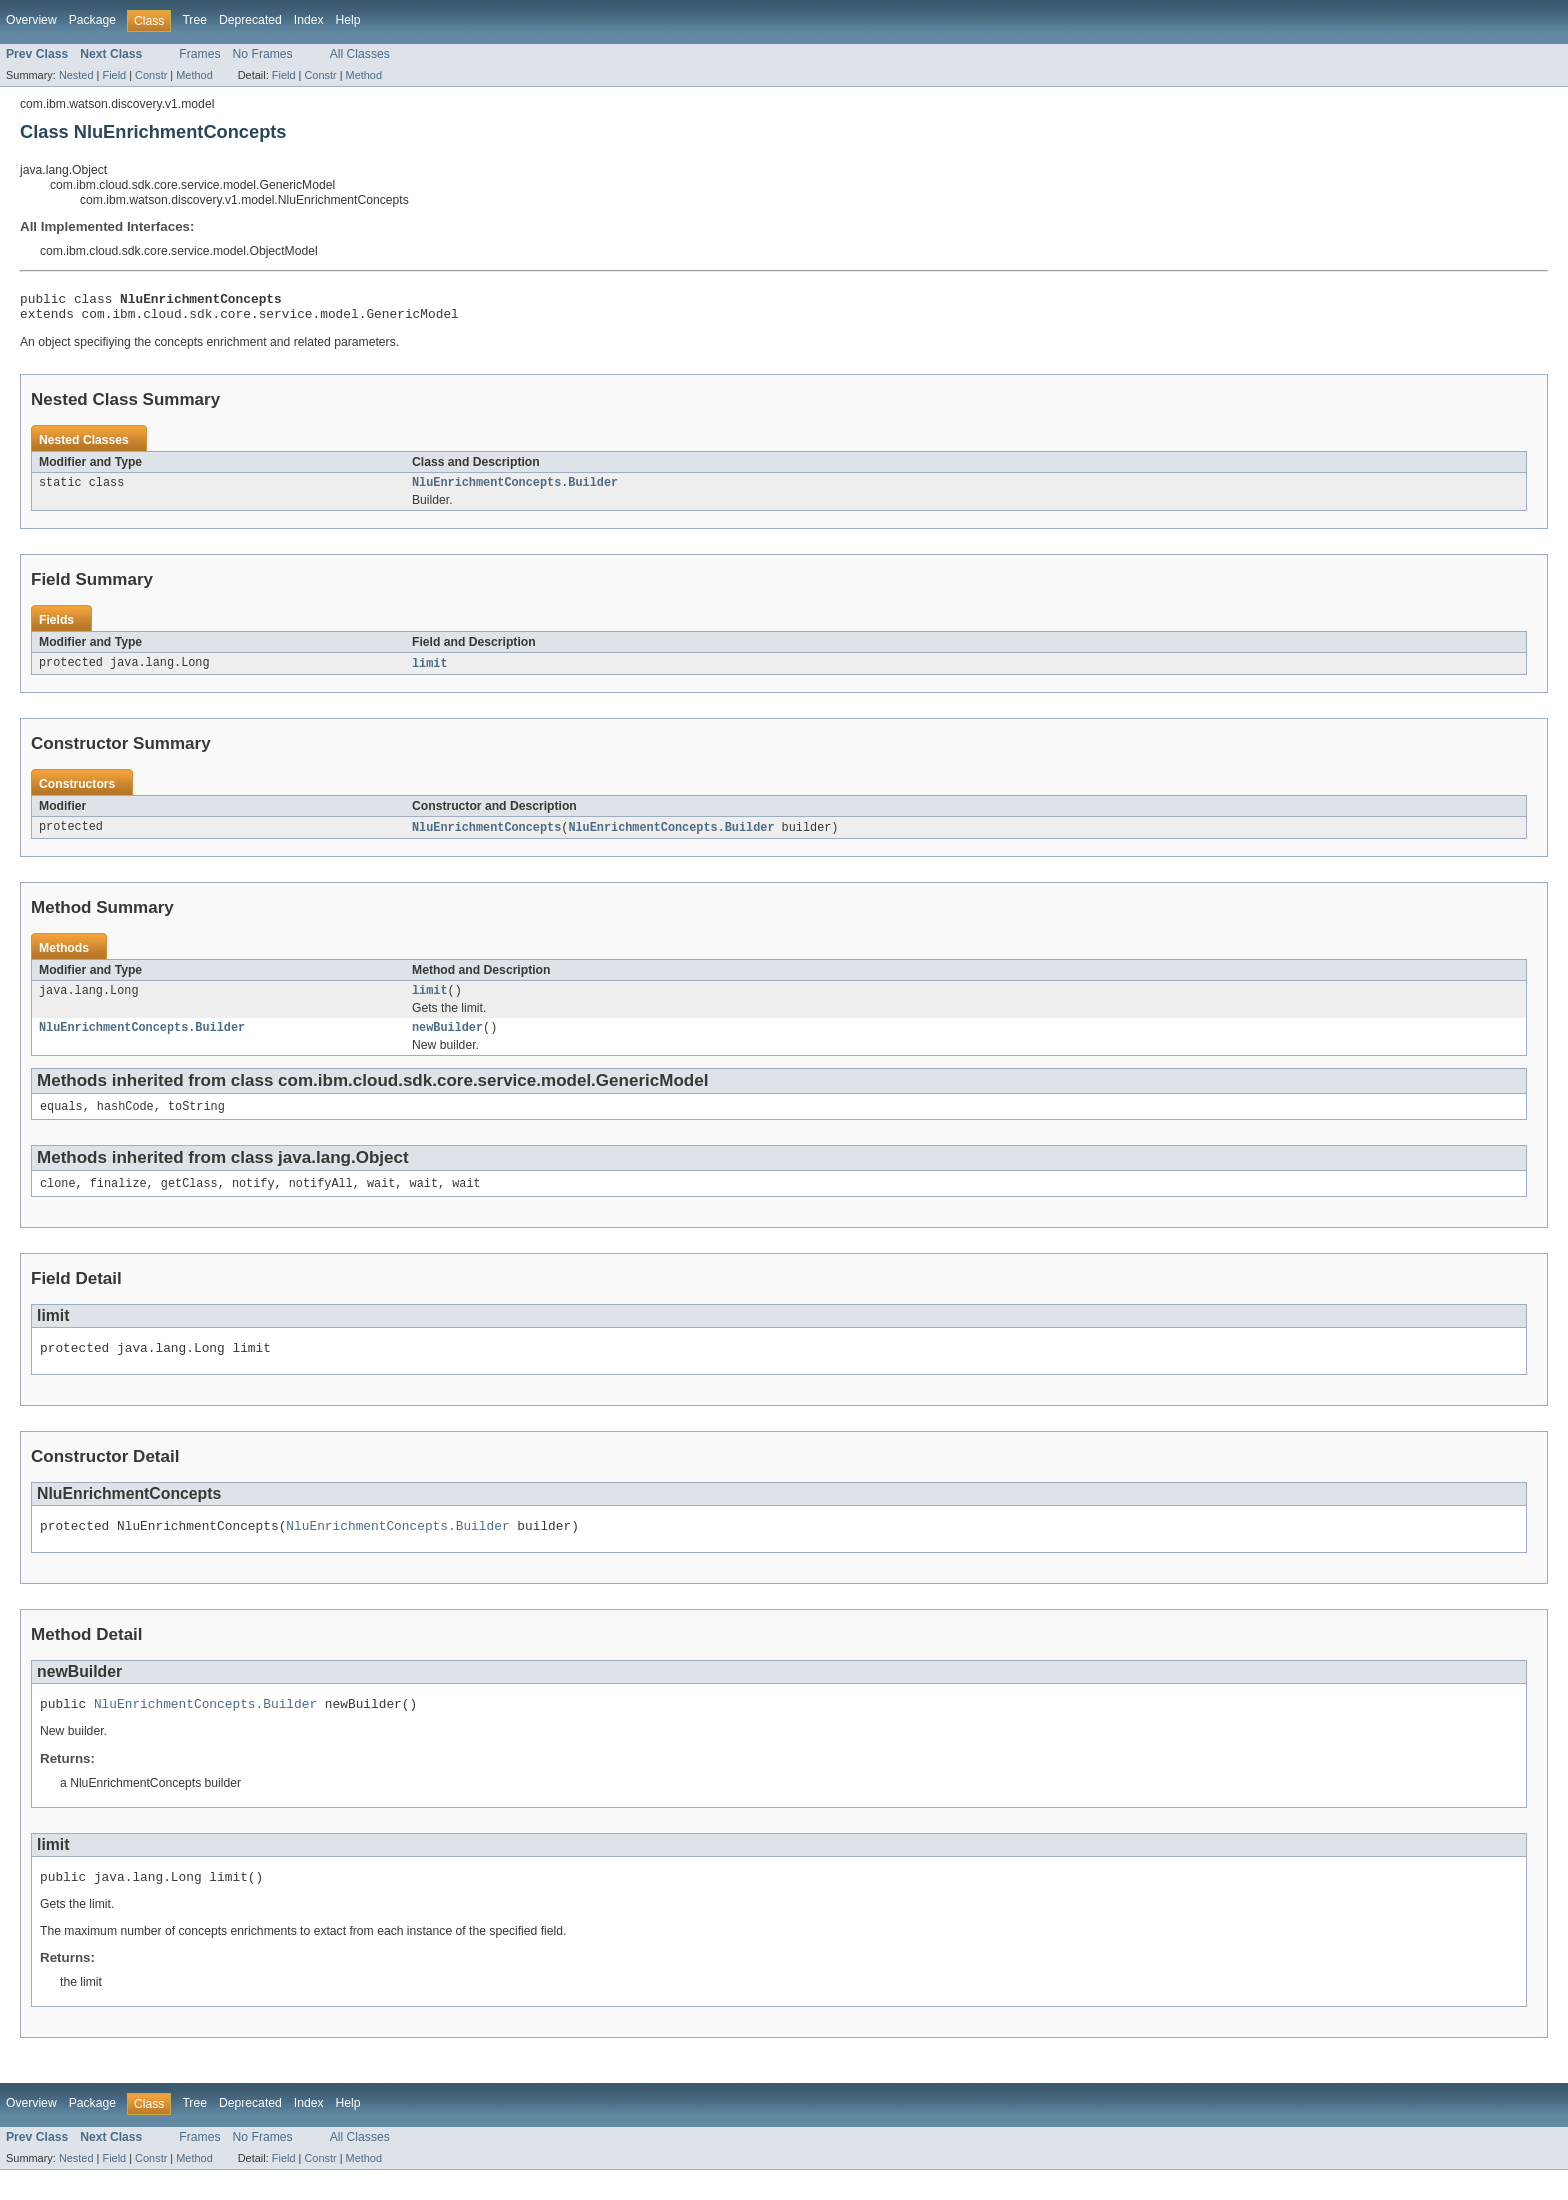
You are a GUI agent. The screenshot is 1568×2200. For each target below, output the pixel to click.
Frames (199, 54)
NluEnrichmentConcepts (486, 837)
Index (309, 20)
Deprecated (250, 20)
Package (92, 20)
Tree (194, 20)
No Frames (263, 54)
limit (430, 672)
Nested (76, 75)
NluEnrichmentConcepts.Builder (515, 490)
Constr (151, 75)
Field (114, 75)
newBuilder (447, 1041)
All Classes (360, 54)
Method (194, 75)
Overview (31, 20)
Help (348, 20)
